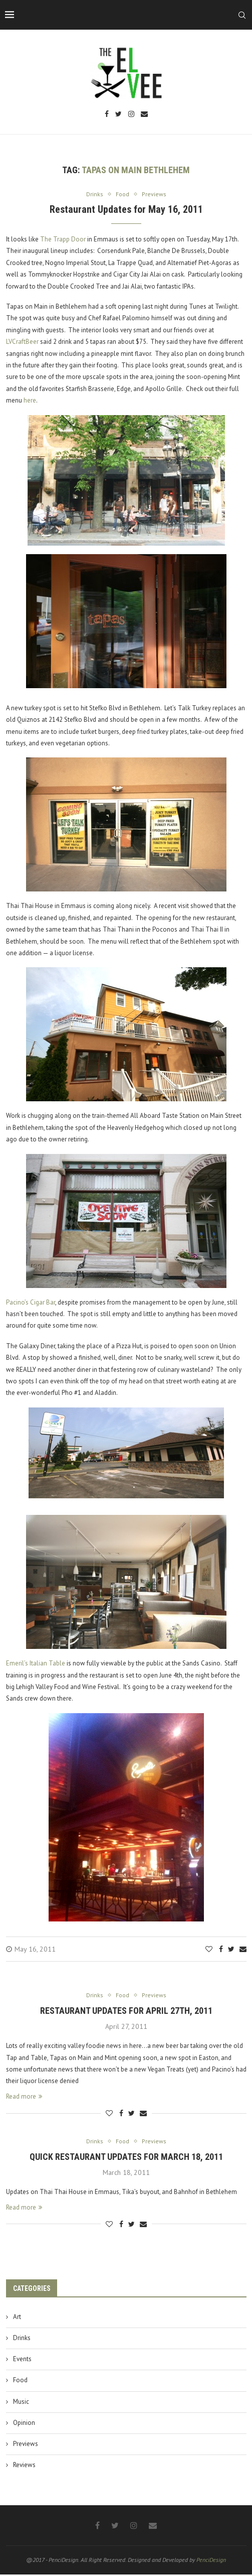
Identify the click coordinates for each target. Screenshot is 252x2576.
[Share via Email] (242, 1949)
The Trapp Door (63, 239)
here (30, 401)
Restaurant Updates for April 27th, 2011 (126, 2011)
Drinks (22, 2339)
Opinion (24, 2424)
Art (17, 2318)
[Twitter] (118, 114)
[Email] (144, 114)
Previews (25, 2445)
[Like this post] (208, 1949)
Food (20, 2382)
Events (22, 2361)
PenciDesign (211, 2561)
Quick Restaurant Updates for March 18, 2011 (126, 2158)
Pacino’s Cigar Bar (30, 1303)
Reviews (24, 2466)
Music (21, 2403)
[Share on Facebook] (221, 1949)
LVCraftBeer (22, 342)
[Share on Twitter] (231, 1949)
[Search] (242, 15)
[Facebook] (107, 114)
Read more (24, 2097)
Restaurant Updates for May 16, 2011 (126, 210)
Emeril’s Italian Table (35, 1663)
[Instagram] (131, 114)
